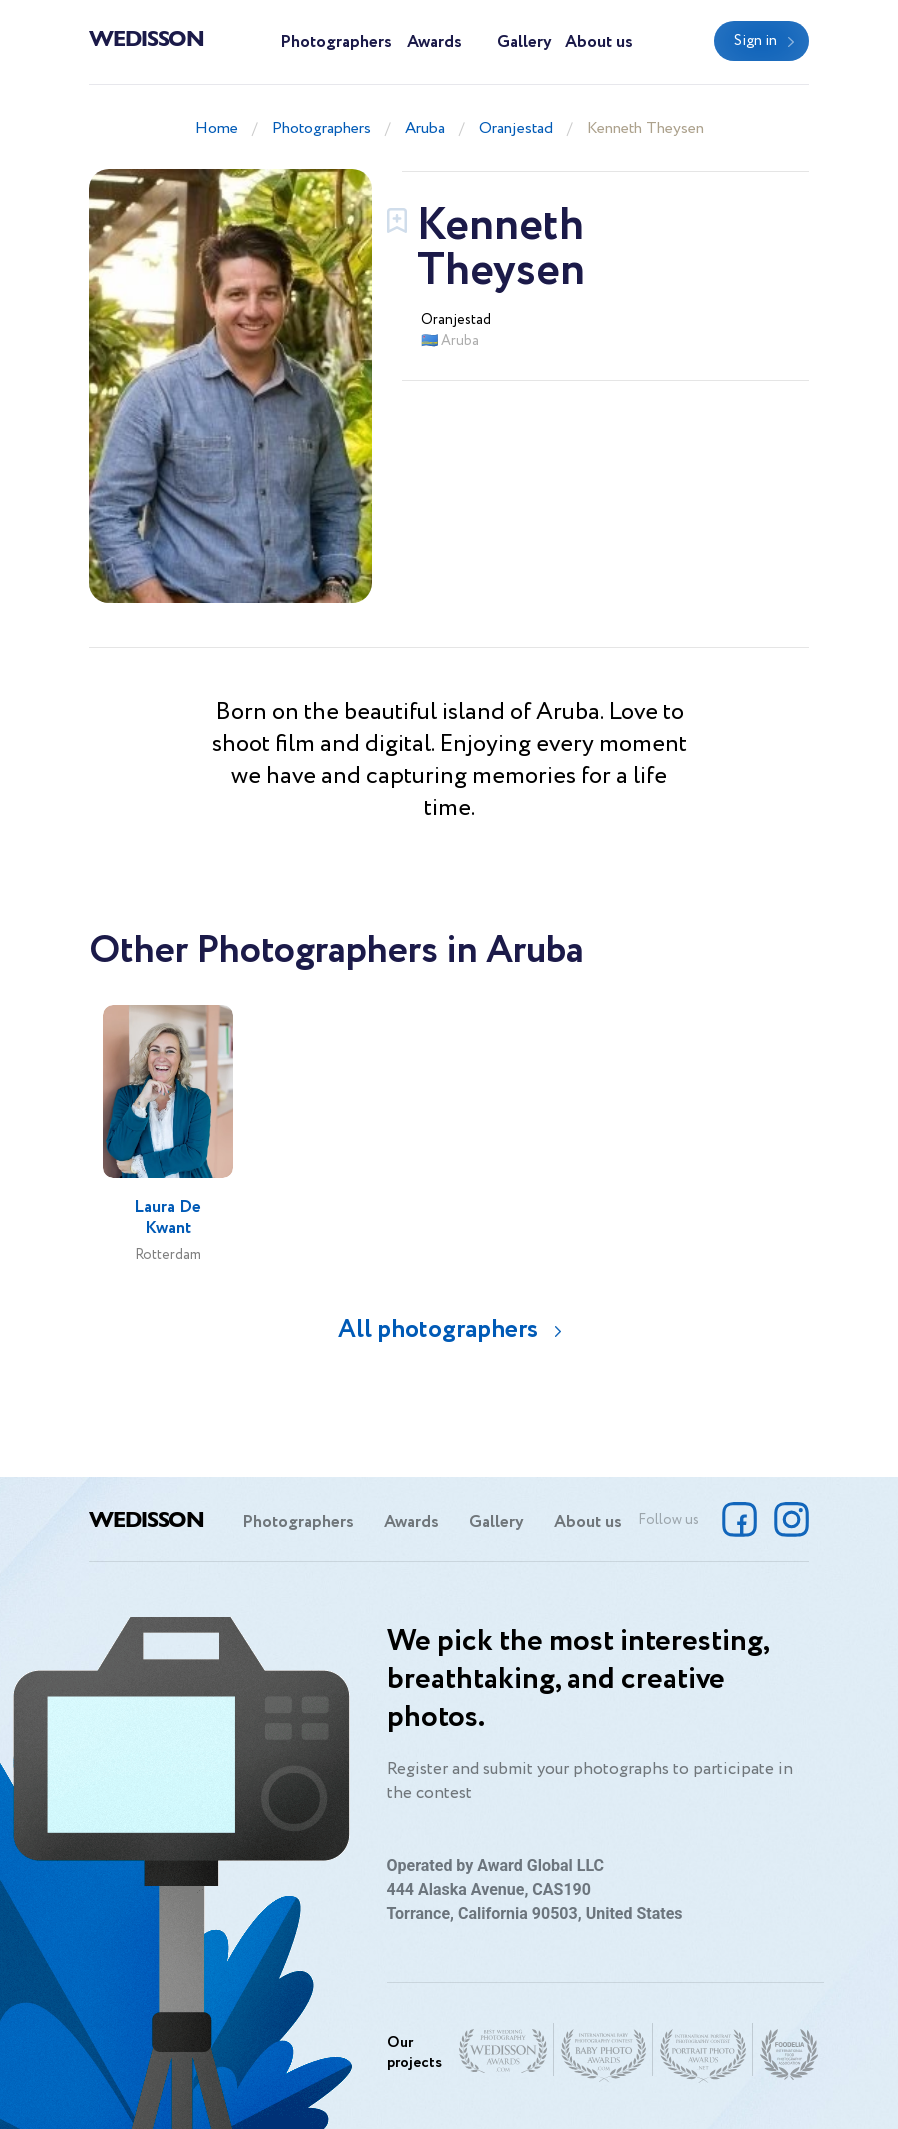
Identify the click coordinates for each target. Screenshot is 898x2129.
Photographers (336, 42)
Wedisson (146, 37)
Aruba (425, 128)
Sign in (755, 41)
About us (599, 42)
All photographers (438, 1329)
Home (216, 128)
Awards (434, 42)
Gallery (524, 42)
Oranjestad (516, 128)
